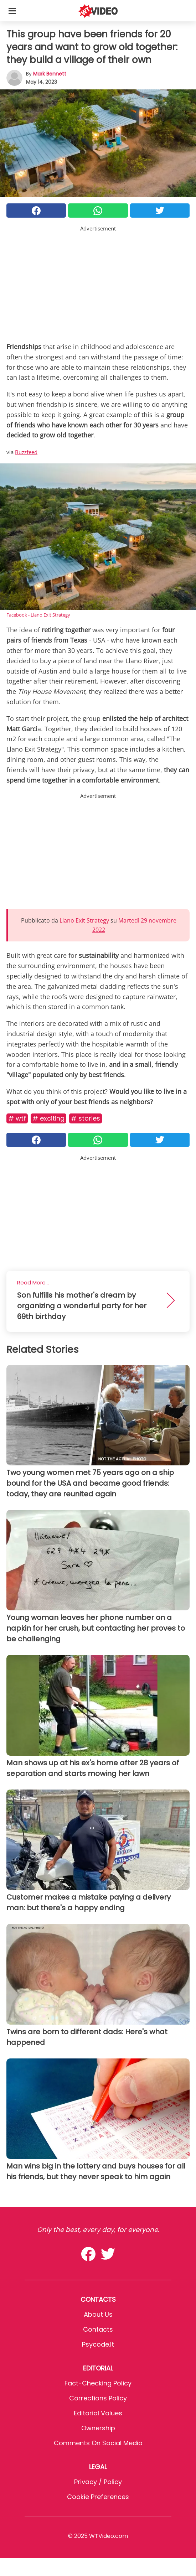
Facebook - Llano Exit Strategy (38, 615)
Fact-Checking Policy (98, 2383)
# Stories (85, 1118)
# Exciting (48, 1118)
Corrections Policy (98, 2398)
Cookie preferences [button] (98, 2496)
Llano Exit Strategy (84, 920)
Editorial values (98, 2413)
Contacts (98, 2329)
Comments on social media (98, 2443)
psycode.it (98, 2344)
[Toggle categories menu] (12, 10)
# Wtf (17, 1118)
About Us (98, 2314)
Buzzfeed (26, 452)
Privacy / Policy (98, 2481)
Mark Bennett (49, 73)
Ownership (98, 2428)
